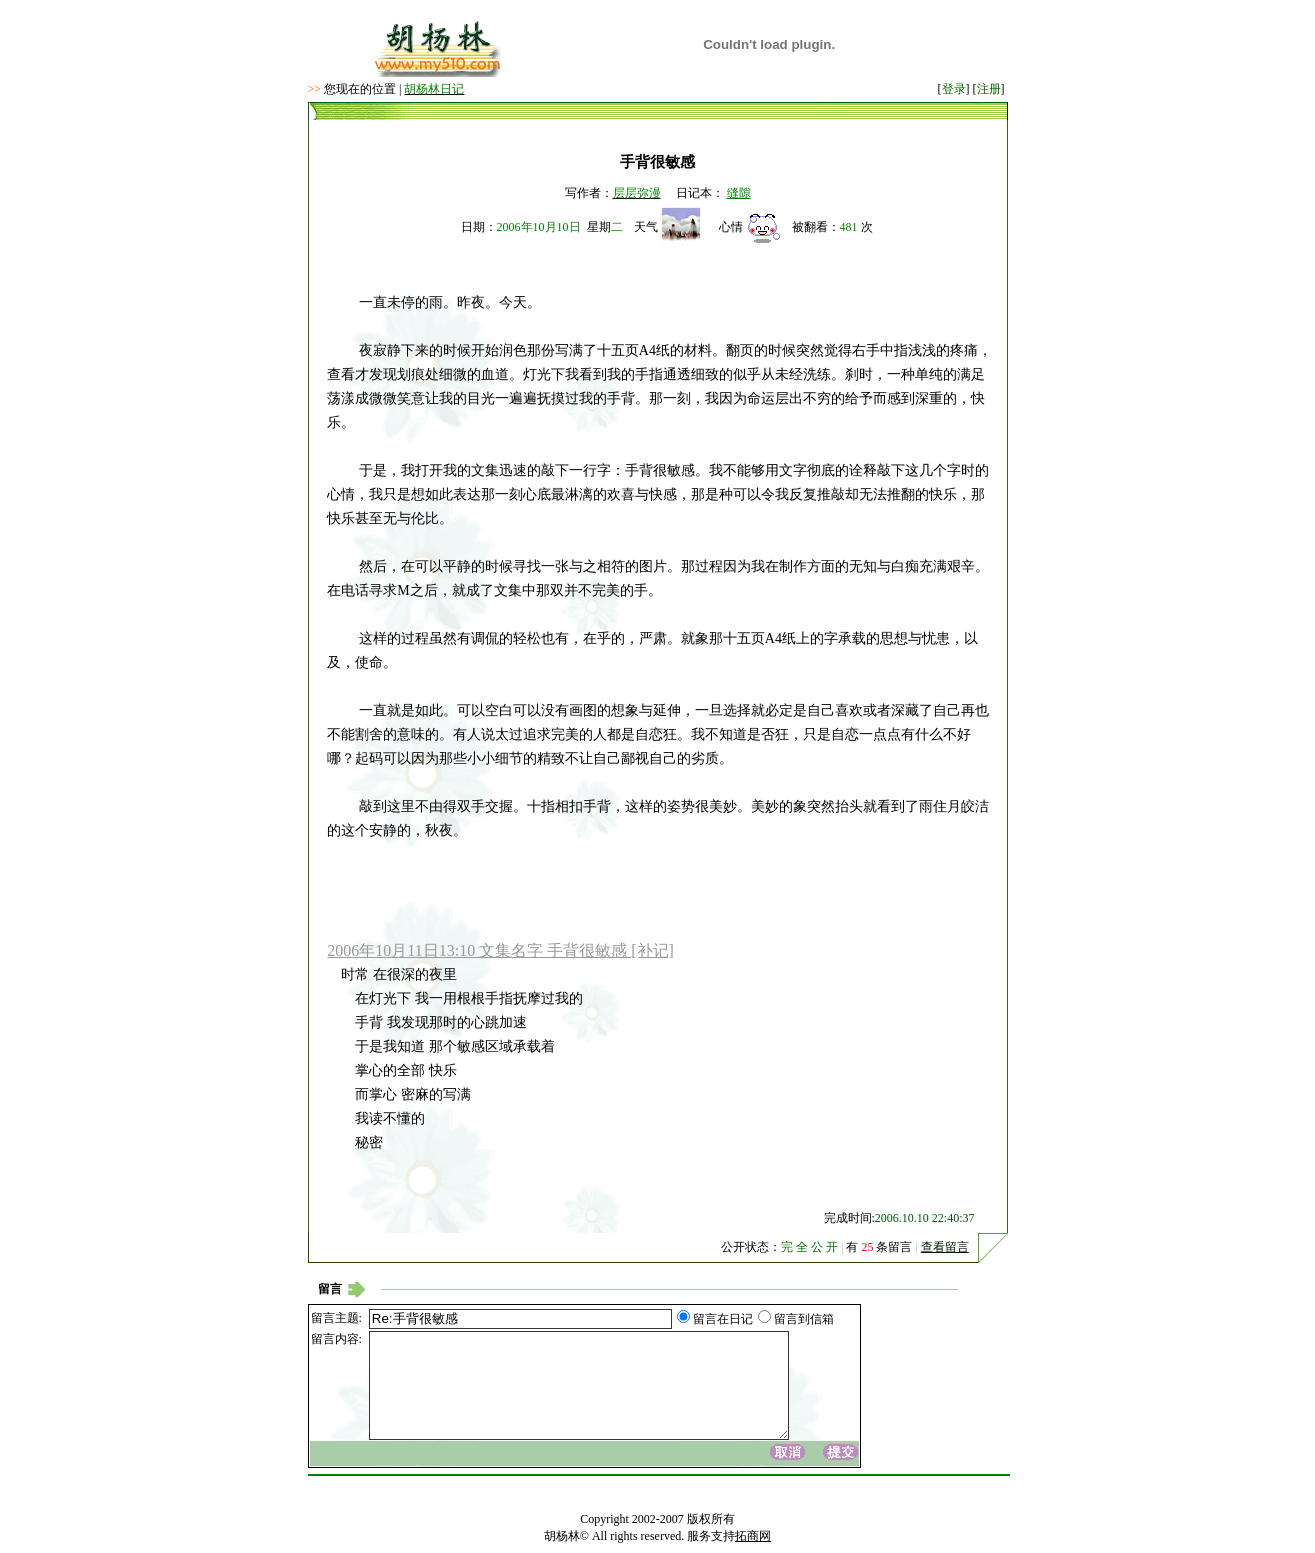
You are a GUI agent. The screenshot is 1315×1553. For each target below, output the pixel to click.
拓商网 (753, 1536)
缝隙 (739, 193)
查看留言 (945, 1247)
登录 (954, 89)
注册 (989, 89)
